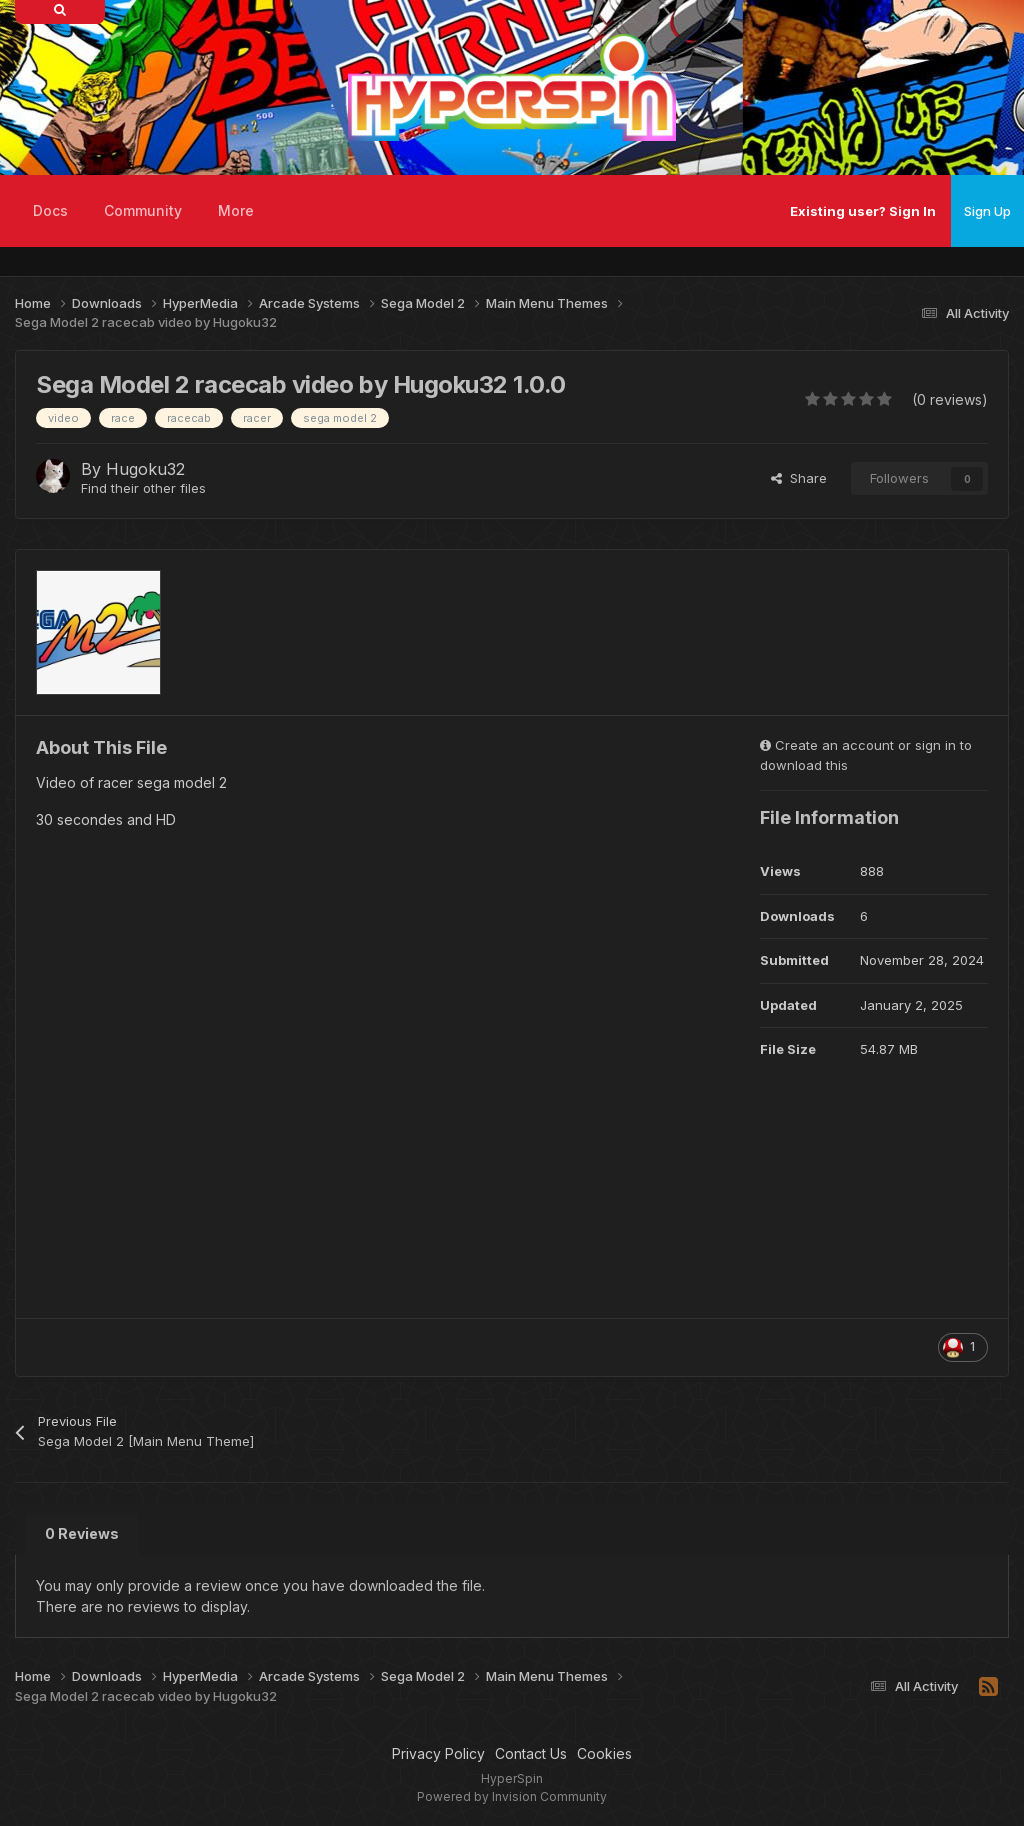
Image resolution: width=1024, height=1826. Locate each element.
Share (799, 478)
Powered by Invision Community (512, 1796)
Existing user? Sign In (863, 211)
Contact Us (531, 1753)
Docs (50, 210)
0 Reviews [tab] (82, 1533)
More (236, 210)
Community (143, 210)
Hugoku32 (145, 469)
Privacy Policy (438, 1753)
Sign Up (987, 211)
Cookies (604, 1753)
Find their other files (143, 488)
